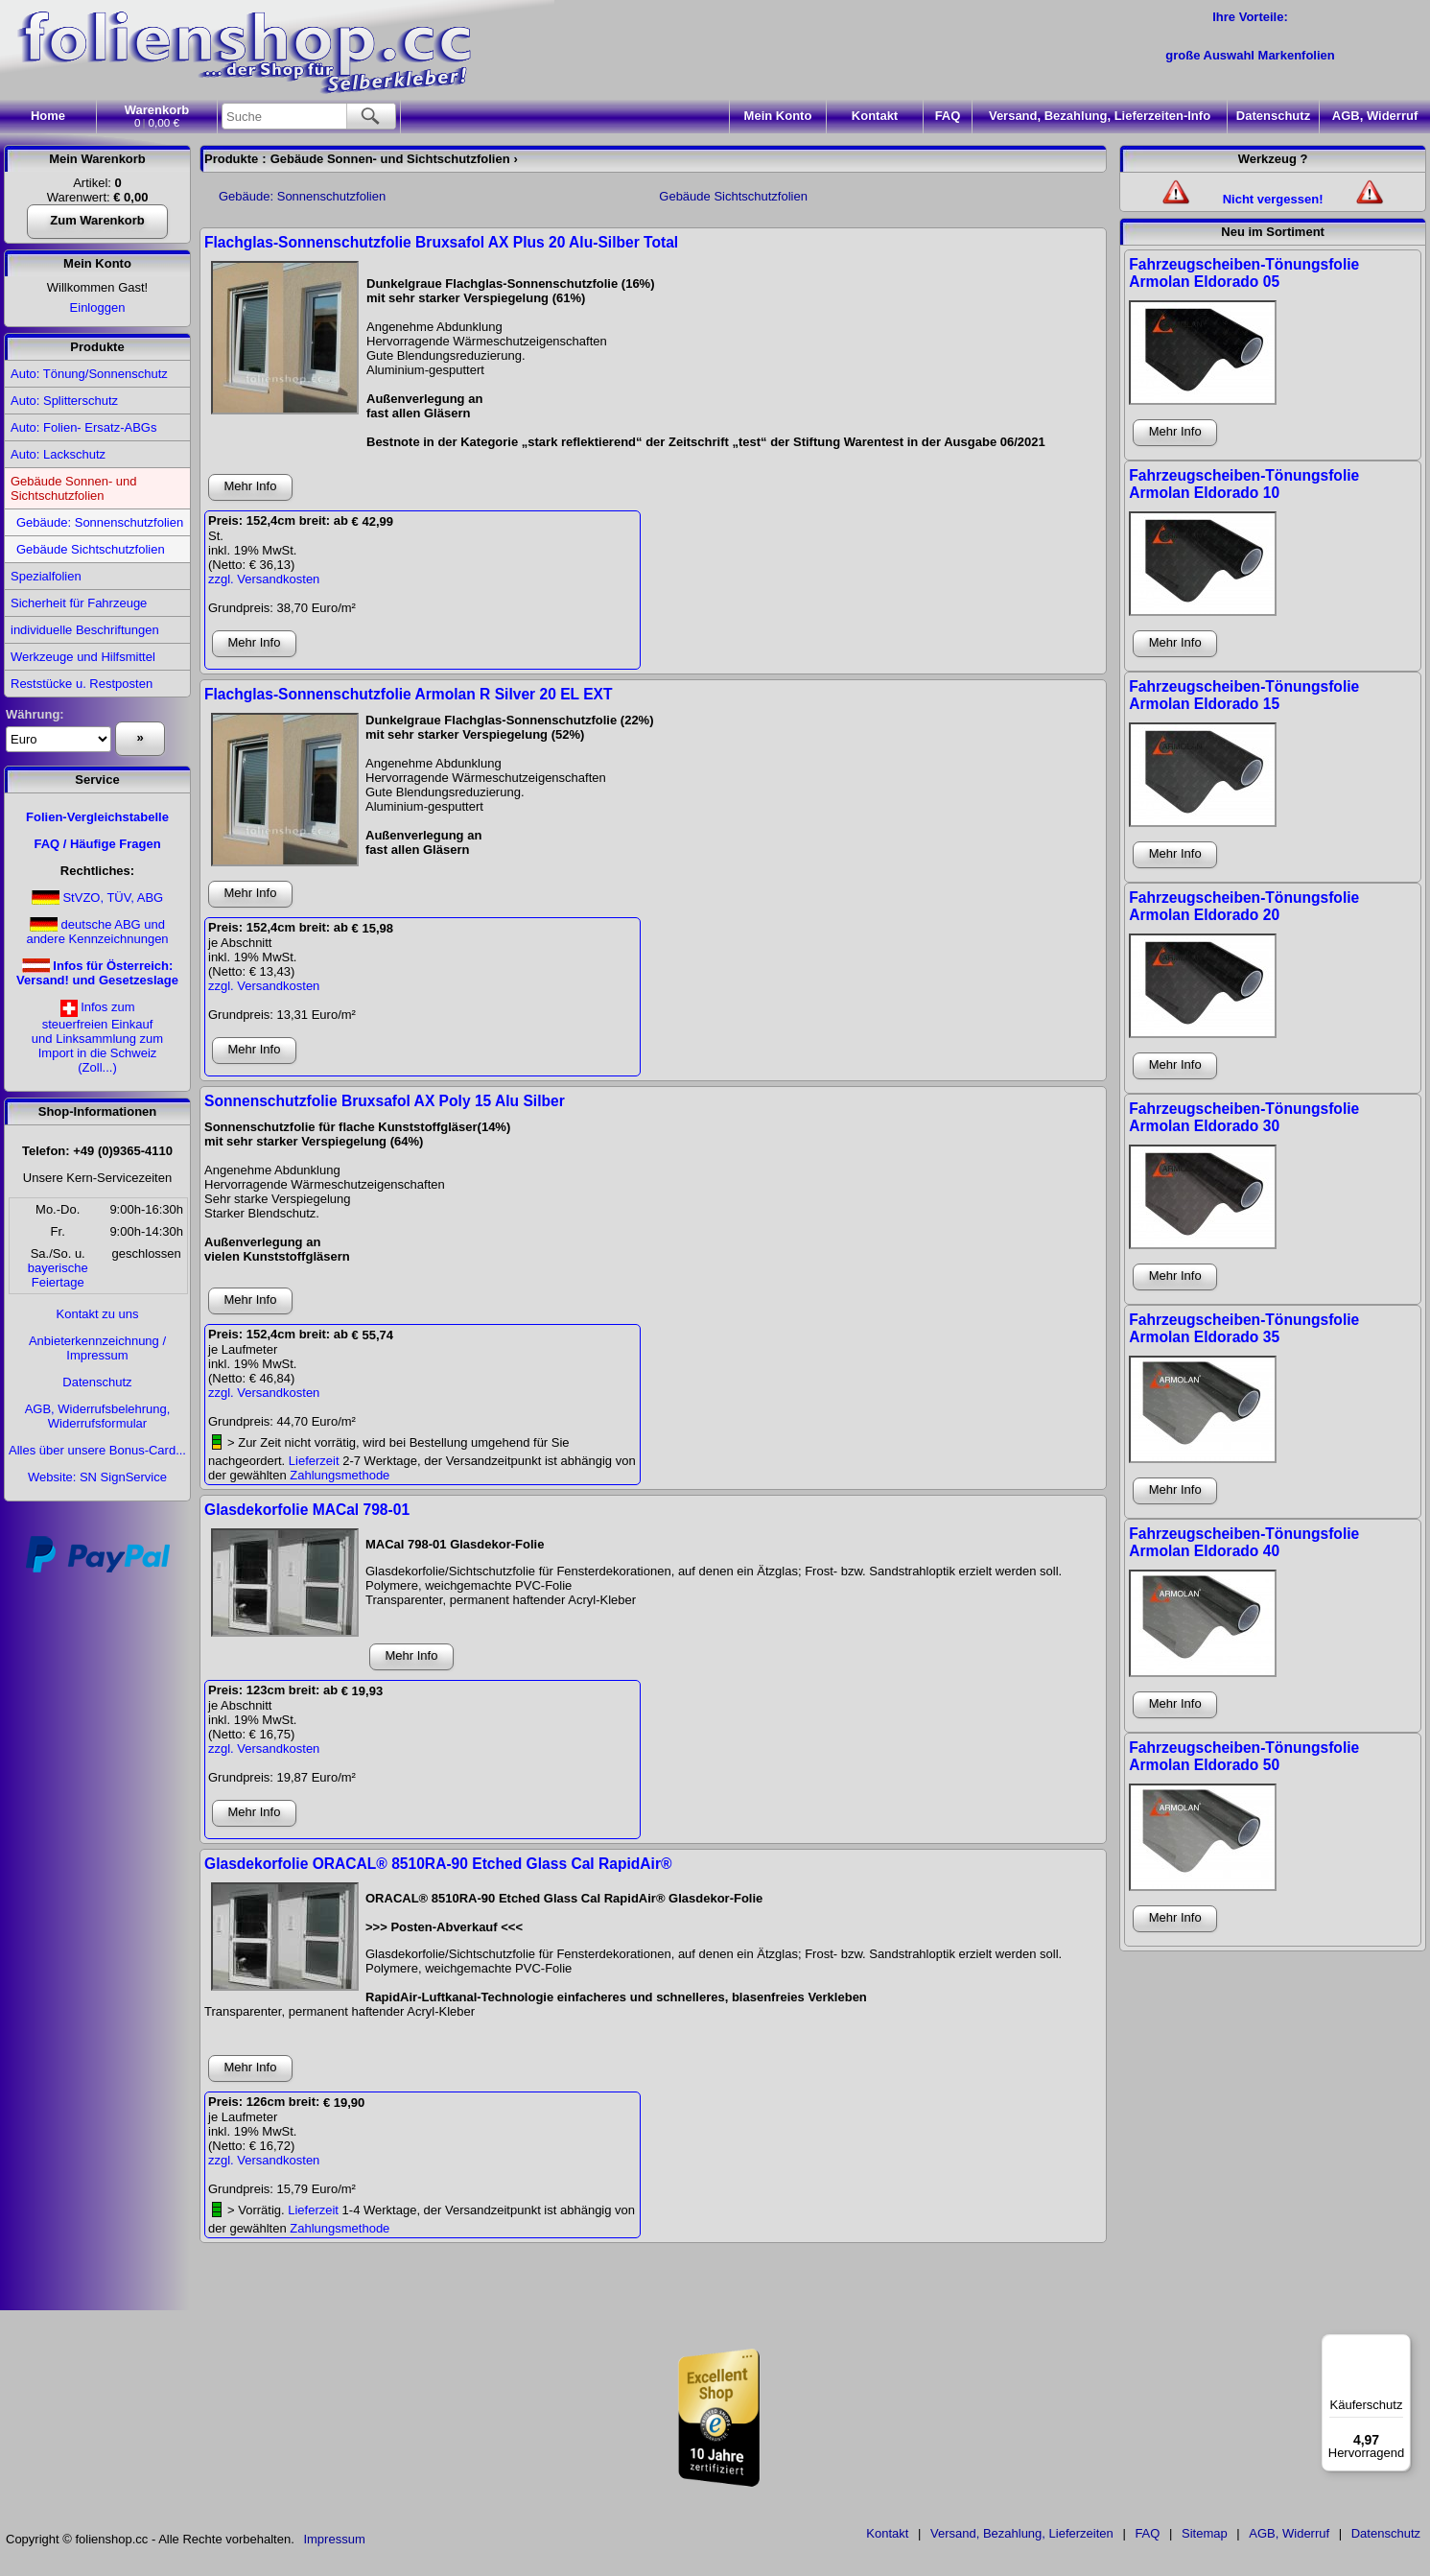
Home (48, 115)
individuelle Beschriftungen (85, 630)
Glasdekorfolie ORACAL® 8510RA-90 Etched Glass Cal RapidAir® (437, 1863)
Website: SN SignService (97, 1477)
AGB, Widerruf (1375, 115)
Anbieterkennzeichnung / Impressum (97, 1348)
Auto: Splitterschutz (64, 400)
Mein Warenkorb (97, 159)
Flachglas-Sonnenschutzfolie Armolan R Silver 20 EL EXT (408, 694)
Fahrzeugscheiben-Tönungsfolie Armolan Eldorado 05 (1244, 273)
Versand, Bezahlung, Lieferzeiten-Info (1099, 115)
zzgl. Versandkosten (263, 579)
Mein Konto (97, 263)
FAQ (948, 115)
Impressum (333, 2539)
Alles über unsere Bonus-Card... (97, 1450)
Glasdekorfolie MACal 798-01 (307, 1509)
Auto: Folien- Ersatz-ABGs (83, 427)
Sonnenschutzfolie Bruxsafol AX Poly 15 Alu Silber (384, 1101)
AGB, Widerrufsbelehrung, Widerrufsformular (98, 1416)
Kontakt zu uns (98, 1314)
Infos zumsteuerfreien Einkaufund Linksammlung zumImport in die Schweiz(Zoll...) (97, 1037)
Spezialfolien (46, 576)
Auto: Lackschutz (58, 454)
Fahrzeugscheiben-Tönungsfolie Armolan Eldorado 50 (1244, 1756)
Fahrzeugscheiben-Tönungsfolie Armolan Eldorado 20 (1244, 906)
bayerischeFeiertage (58, 1275)
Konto (778, 115)
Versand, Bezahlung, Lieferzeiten (1022, 2533)
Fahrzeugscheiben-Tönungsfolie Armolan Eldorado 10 (1244, 484)
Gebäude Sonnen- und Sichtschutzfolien (74, 488)
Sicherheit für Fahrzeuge (79, 603)
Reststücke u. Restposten (81, 683)
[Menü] (1399, 2345)
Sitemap (1205, 2533)
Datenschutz (1273, 115)
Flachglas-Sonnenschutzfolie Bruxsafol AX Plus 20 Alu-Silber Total (441, 242)
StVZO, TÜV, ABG (112, 897)
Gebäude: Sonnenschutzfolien (99, 522)
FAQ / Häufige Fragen (97, 844)
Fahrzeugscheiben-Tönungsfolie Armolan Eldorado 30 (1244, 1117)
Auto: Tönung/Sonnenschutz (89, 373)
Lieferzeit (314, 1460)
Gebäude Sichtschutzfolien (90, 549)
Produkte (97, 347)
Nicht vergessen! (1273, 199)
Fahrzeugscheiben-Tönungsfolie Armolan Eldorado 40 (1244, 1542)
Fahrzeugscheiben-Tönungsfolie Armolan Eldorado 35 (1244, 1328)
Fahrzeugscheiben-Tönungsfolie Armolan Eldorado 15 (1244, 695)
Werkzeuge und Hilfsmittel (83, 657)
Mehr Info (250, 486)
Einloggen (98, 307)
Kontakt (875, 115)
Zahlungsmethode (339, 1475)
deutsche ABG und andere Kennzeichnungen (97, 931)
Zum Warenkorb (97, 220)
